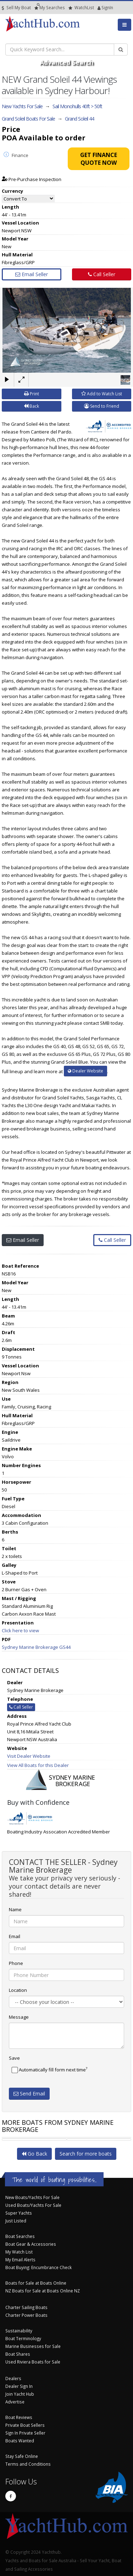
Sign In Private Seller (25, 2433)
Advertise (14, 2402)
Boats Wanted (19, 2440)
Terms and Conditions (28, 2464)
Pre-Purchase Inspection (31, 179)
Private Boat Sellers (25, 2425)
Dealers (13, 2378)
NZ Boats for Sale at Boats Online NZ (42, 2290)
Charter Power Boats (26, 2315)
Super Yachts (18, 2213)
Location (18, 1990)
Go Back (34, 2153)
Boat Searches (20, 2236)
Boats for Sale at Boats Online (35, 2283)
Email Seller (31, 274)
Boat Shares (17, 2354)
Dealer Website (85, 1071)
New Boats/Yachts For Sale (32, 2197)
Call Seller (101, 274)
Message (19, 2017)
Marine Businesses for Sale (33, 2346)
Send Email (29, 2093)
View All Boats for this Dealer (38, 1765)
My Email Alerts (20, 2259)
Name (15, 1909)
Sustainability (18, 2330)
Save (14, 2058)
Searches (49, 8)
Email (14, 1936)
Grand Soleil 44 (79, 118)
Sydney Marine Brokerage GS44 (36, 1647)
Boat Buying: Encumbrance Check (38, 2267)
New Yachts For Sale (22, 106)
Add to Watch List (101, 394)
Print (31, 394)
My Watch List (19, 2252)
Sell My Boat (16, 8)
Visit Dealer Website (28, 1756)
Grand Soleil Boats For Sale (28, 118)
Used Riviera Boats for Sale (32, 2362)
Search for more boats (86, 2153)
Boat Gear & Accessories (30, 2244)
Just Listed (15, 2220)
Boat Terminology (23, 2338)
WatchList (81, 8)
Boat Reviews (18, 2417)
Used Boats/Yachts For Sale (33, 2205)
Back (31, 406)
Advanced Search (66, 62)
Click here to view (20, 1630)
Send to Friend (101, 406)
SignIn (99, 8)
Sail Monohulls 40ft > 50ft (77, 106)
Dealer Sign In (19, 2386)
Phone (16, 1963)
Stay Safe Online (21, 2456)
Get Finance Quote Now (98, 159)
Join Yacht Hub (19, 2394)
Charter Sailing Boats (26, 2307)
